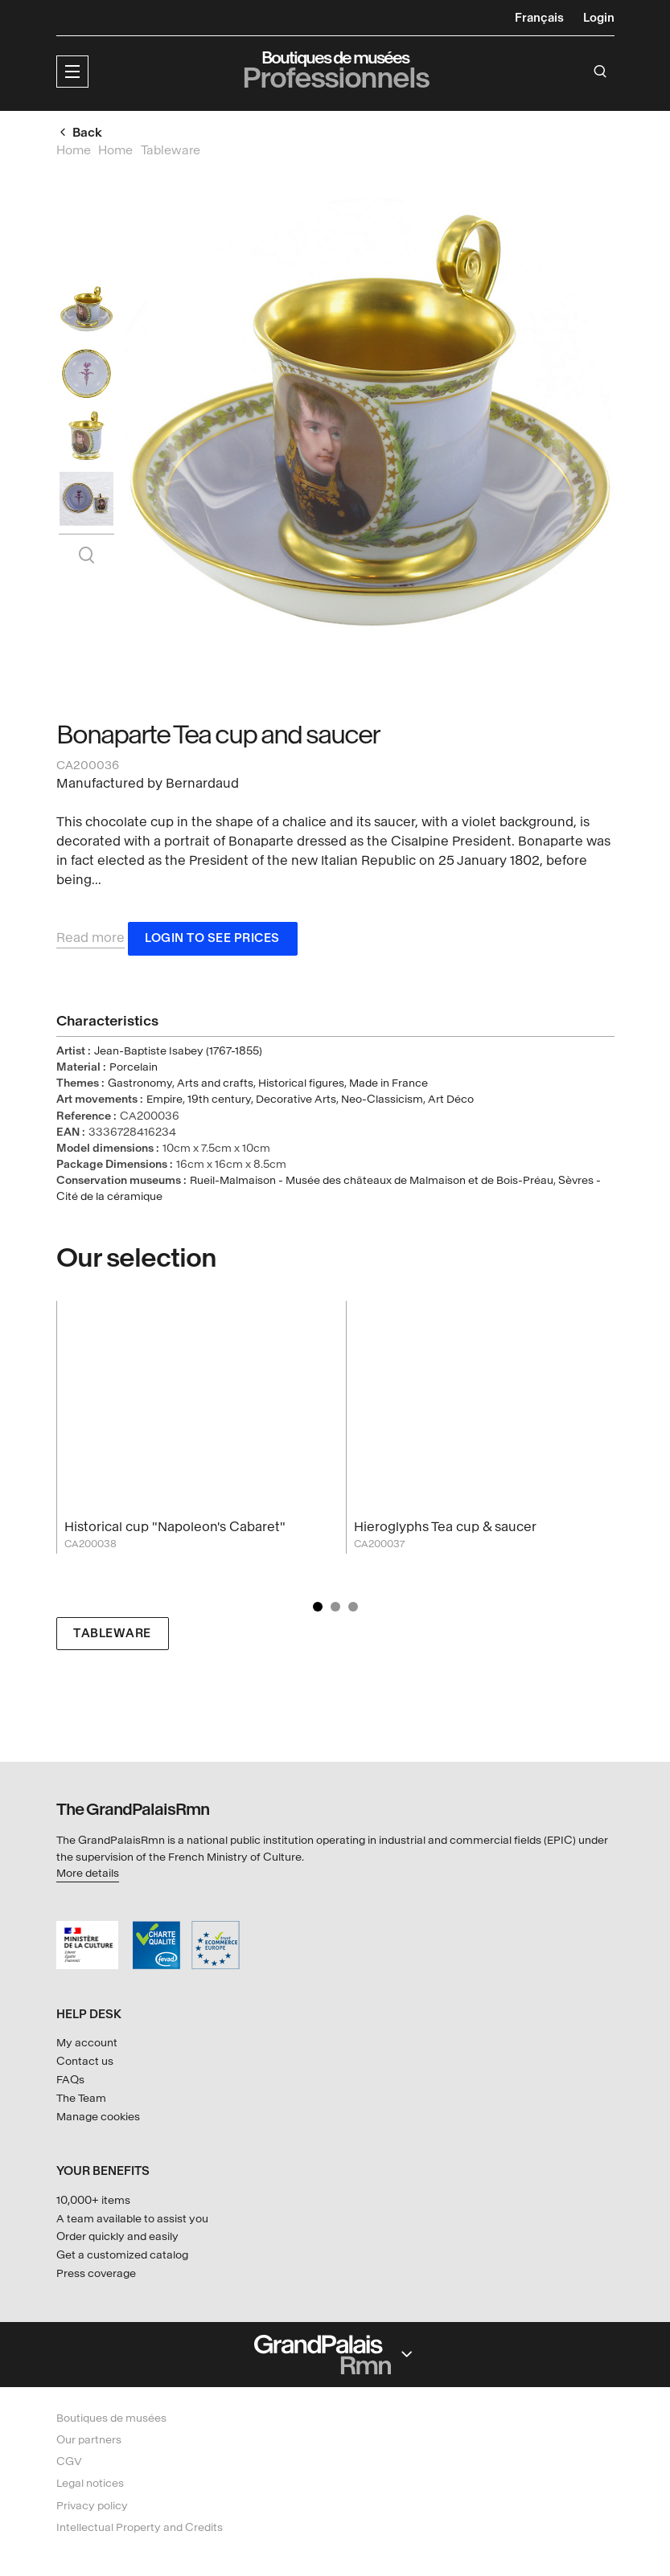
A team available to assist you (132, 2219)
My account (86, 2042)
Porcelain (133, 1070)
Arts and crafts (215, 1086)
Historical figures (301, 1086)
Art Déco (451, 1102)
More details (87, 1873)
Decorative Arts (296, 1102)
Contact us (84, 2061)
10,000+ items (93, 2200)
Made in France (388, 1086)
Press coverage (96, 2273)
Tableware (112, 1636)
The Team (81, 2098)
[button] (72, 71)
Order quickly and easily (117, 2237)
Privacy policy (92, 2505)
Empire (164, 1102)
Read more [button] (90, 941)
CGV (69, 2462)
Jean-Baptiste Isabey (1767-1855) (178, 1054)
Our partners (88, 2440)
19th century (219, 1102)
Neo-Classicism (382, 1102)
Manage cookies (98, 2116)
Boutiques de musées (111, 2418)
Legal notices (90, 2484)
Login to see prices (212, 942)
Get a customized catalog (122, 2255)
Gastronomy (140, 1086)
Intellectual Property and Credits (139, 2527)
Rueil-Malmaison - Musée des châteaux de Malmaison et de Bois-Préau (371, 1183)
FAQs (70, 2079)
